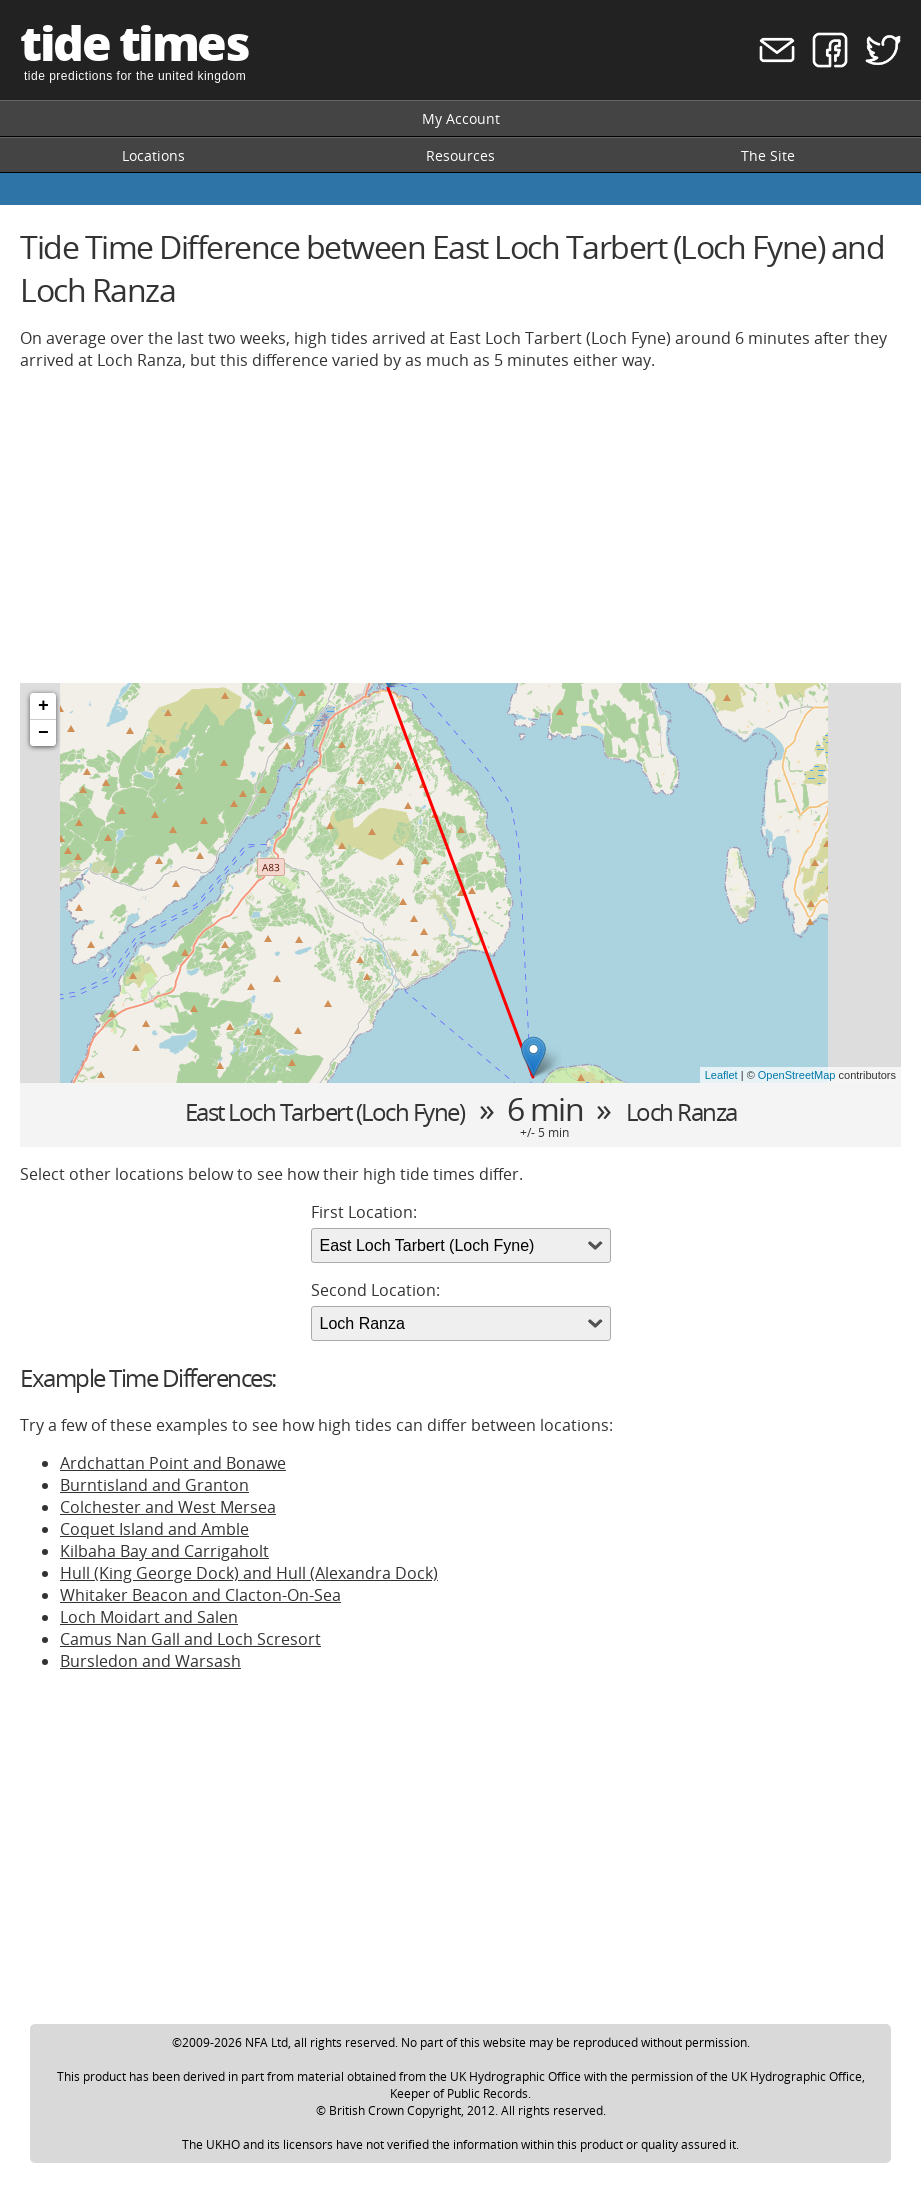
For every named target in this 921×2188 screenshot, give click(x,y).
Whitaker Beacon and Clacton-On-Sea (200, 1595)
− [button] (43, 733)
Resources (460, 155)
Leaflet (721, 1075)
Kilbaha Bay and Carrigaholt (164, 1551)
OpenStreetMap (797, 1075)
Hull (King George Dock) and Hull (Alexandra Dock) (249, 1573)
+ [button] (43, 706)
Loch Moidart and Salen (149, 1617)
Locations (153, 155)
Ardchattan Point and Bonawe (173, 1463)
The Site (768, 155)
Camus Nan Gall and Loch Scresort (190, 1639)
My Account (461, 118)
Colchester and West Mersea (168, 1507)
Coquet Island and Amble (154, 1529)
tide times (134, 42)
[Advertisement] (460, 527)
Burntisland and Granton (154, 1485)
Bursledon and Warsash (150, 1661)
